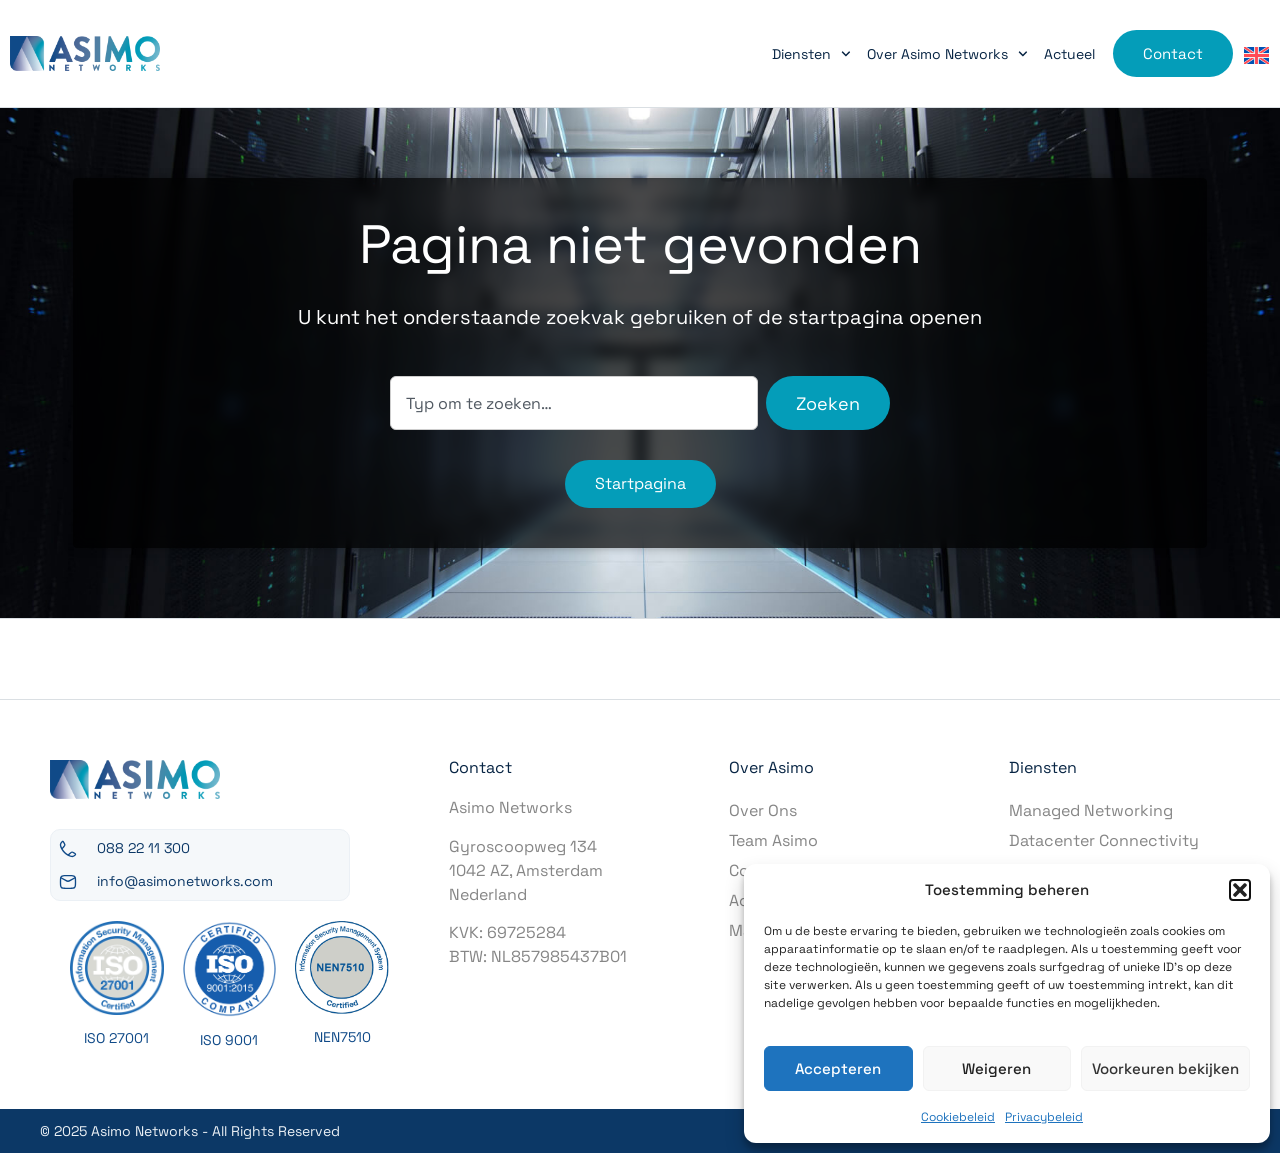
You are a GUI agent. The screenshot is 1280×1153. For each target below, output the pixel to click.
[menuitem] (1256, 54)
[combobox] (574, 403)
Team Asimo (773, 840)
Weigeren (996, 1068)
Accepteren (838, 1068)
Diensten (811, 54)
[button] (1240, 890)
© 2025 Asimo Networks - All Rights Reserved (190, 1131)
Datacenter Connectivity (1104, 840)
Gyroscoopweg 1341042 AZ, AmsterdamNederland (526, 870)
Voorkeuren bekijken (1165, 1068)
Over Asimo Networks (947, 54)
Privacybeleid (1044, 1117)
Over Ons (763, 810)
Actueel (1069, 54)
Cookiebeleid (958, 1117)
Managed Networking (1091, 810)
